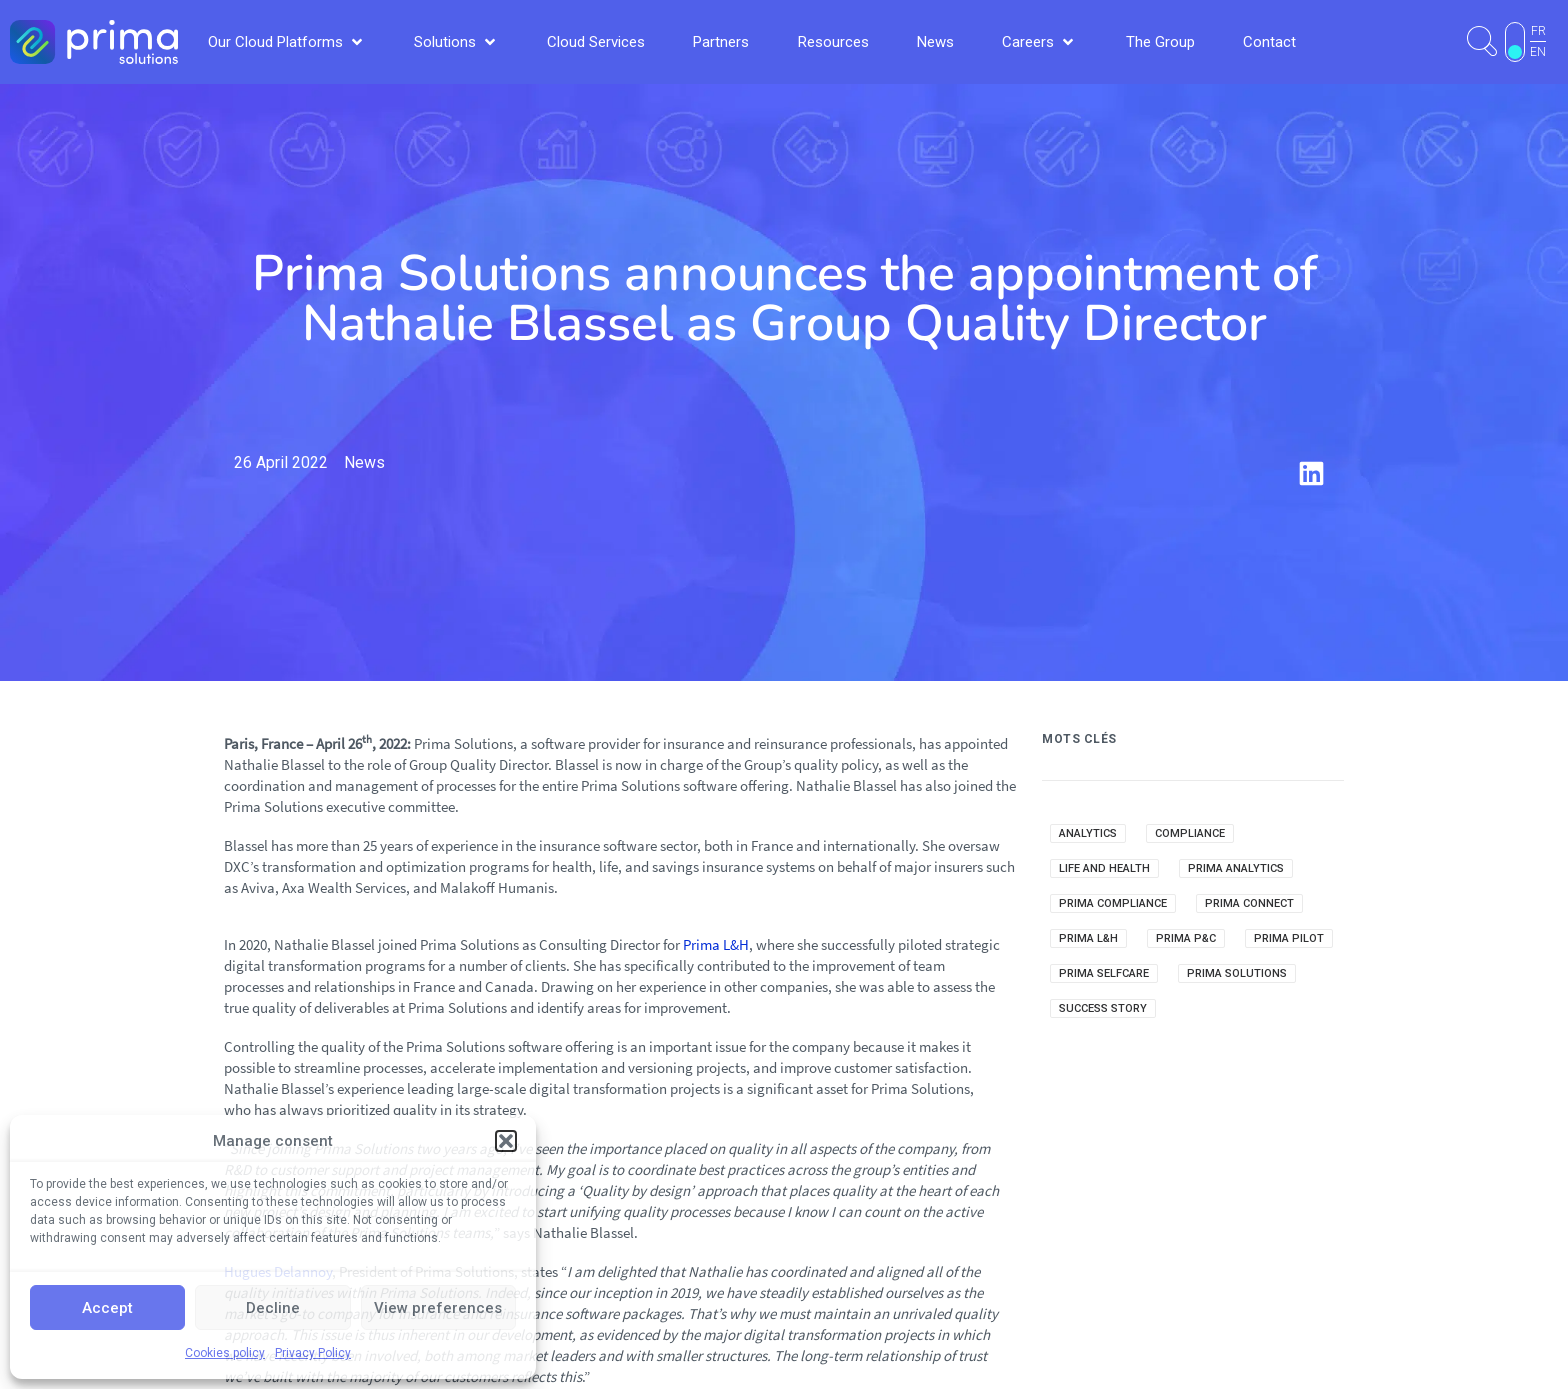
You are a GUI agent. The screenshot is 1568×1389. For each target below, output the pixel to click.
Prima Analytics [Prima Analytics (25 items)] (1236, 868)
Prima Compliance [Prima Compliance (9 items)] (1113, 903)
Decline (273, 1308)
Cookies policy (225, 1353)
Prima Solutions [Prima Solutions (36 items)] (1237, 973)
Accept (107, 1308)
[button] (506, 1141)
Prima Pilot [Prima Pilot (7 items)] (1289, 938)
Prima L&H (716, 944)
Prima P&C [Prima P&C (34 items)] (1186, 938)
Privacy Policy (313, 1353)
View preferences (438, 1308)
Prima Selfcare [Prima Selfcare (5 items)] (1104, 973)
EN (1538, 52)
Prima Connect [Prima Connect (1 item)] (1249, 903)
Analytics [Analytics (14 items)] (1088, 833)
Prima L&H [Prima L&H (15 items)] (1088, 938)
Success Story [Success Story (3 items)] (1103, 1008)
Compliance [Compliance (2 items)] (1190, 833)
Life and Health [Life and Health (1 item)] (1104, 868)
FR (1538, 31)
